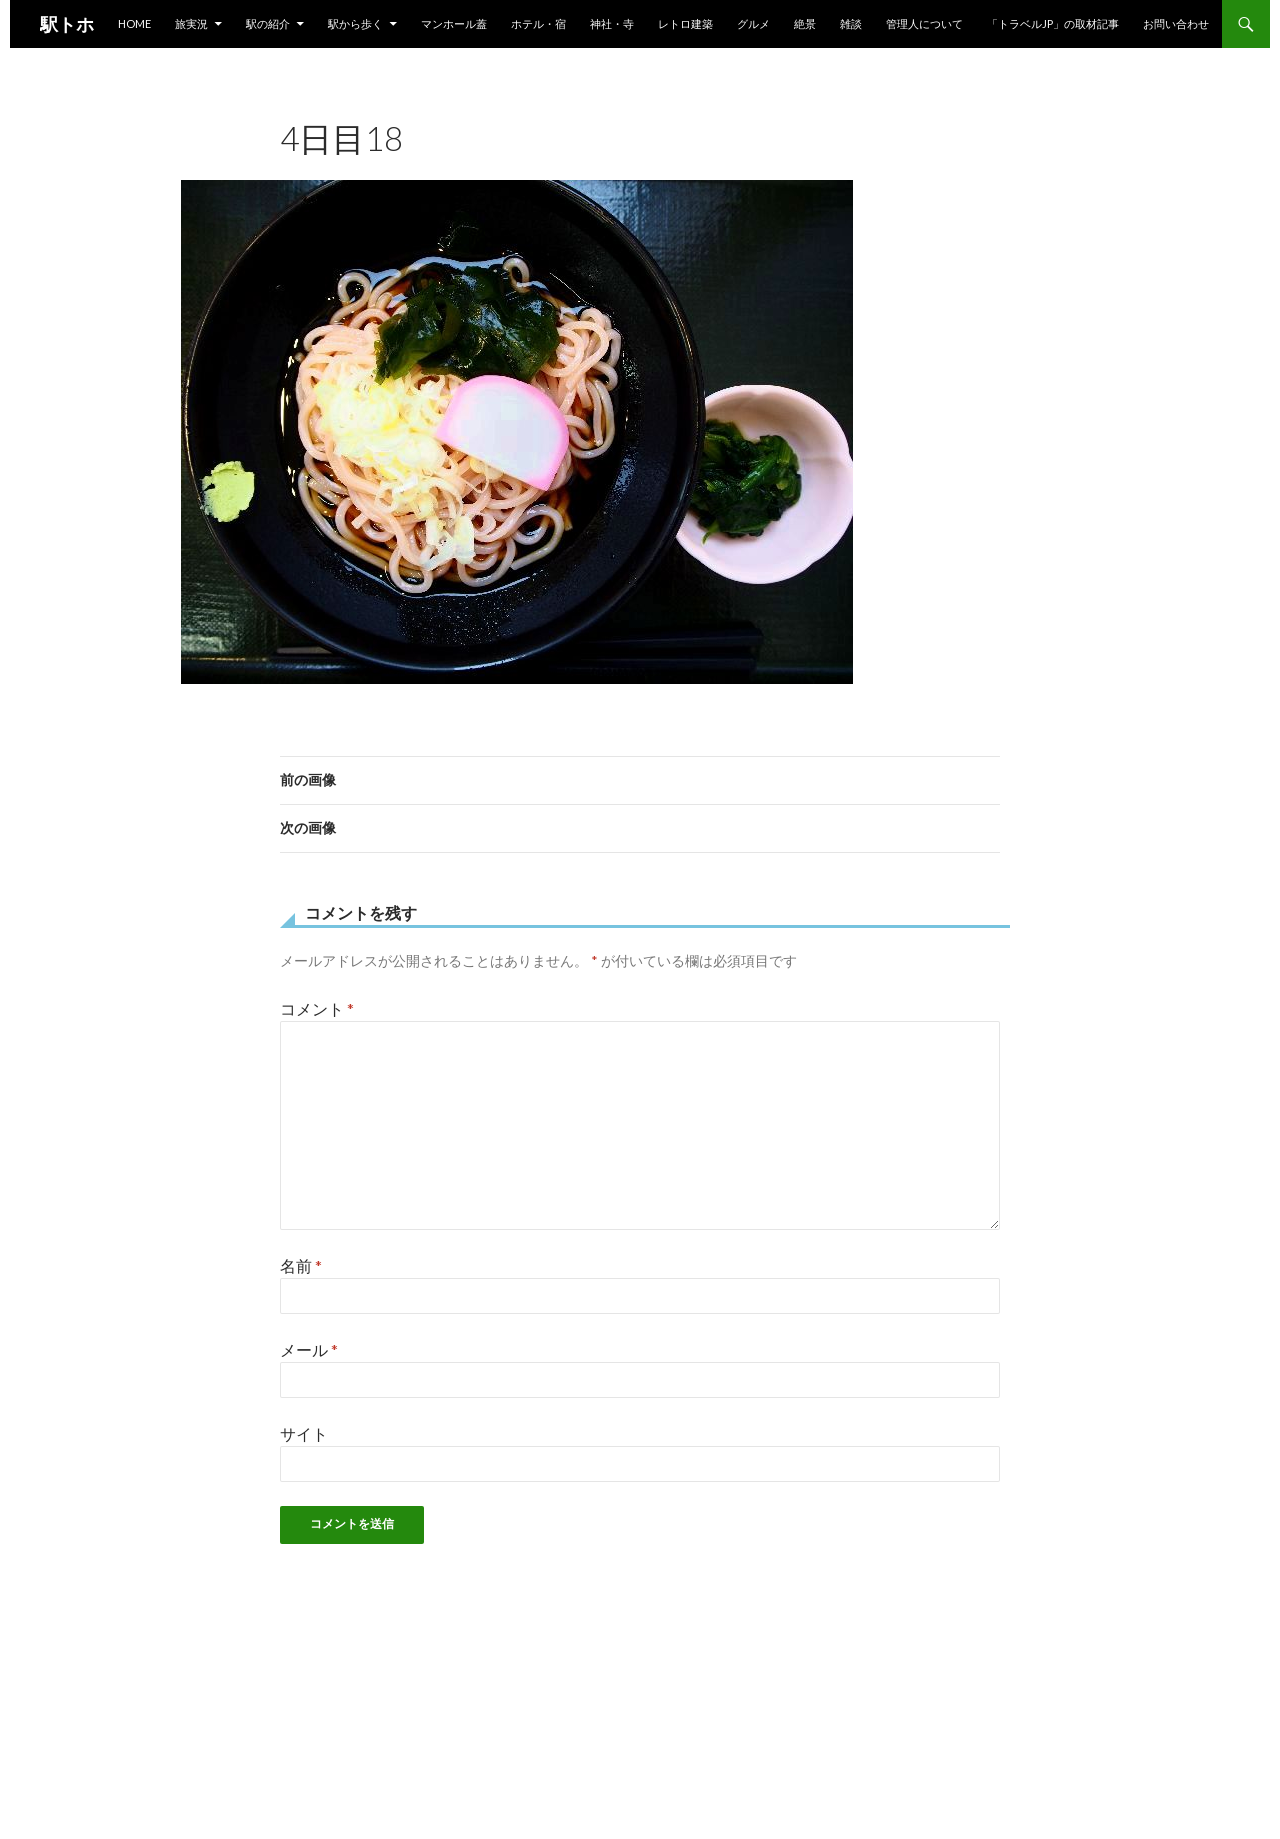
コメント (317, 1008)
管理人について (924, 23)
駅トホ (67, 24)
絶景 (805, 23)
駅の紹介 (268, 23)
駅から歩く (355, 23)
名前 (301, 1265)
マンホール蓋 (454, 23)
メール (309, 1349)
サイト (304, 1433)
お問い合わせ (1176, 23)
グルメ (753, 23)
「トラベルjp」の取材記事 (1053, 23)
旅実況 (191, 23)
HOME (134, 23)
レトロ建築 (685, 23)
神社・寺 (612, 23)
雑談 (851, 23)
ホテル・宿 (538, 23)
